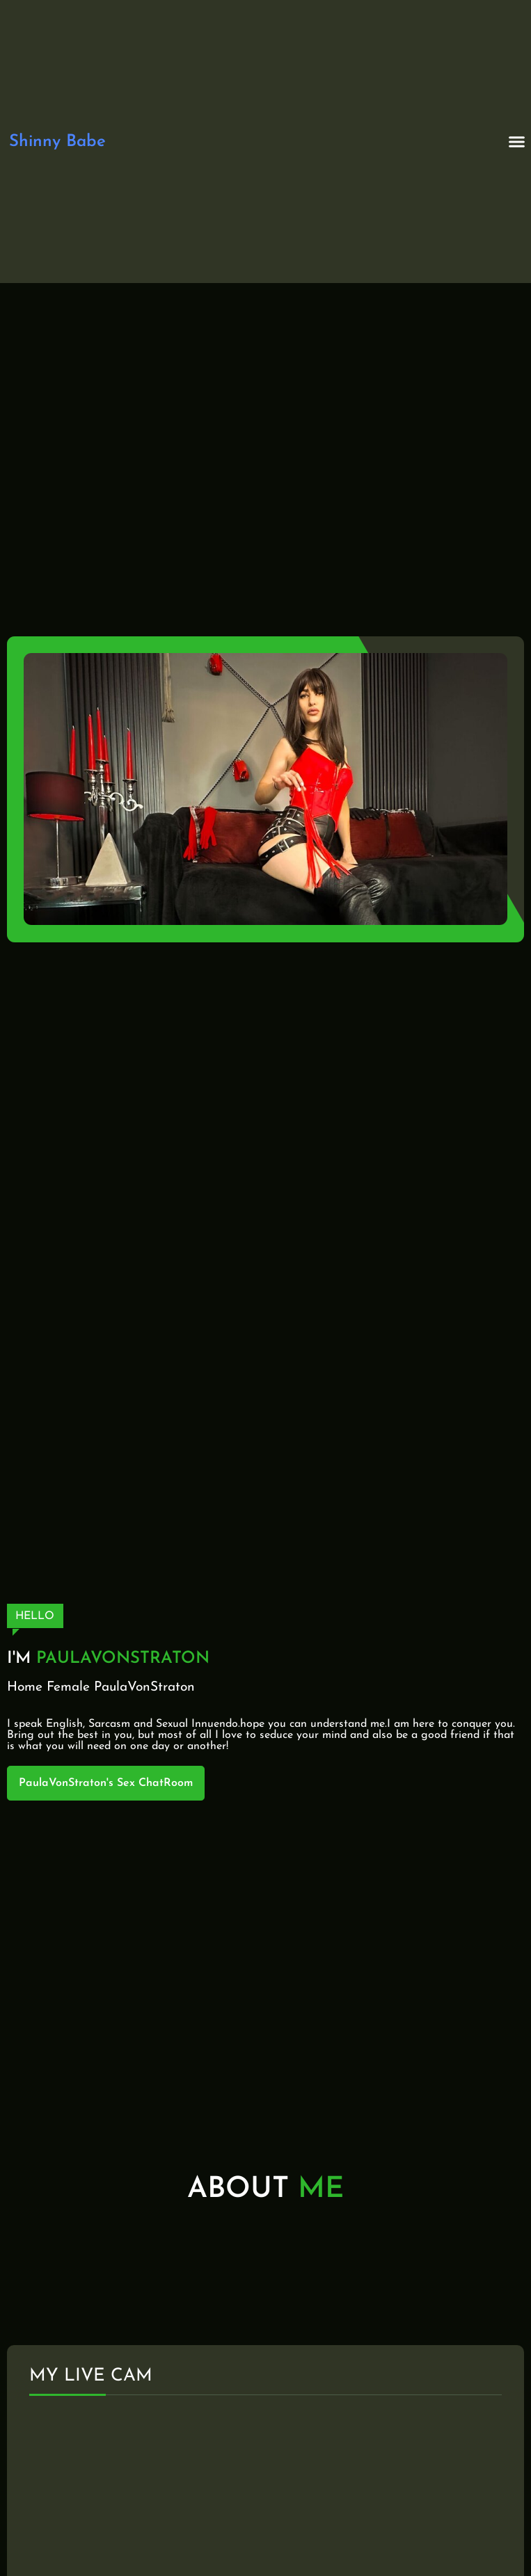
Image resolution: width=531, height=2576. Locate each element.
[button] (517, 142)
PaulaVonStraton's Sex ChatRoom (106, 1783)
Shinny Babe (57, 142)
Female (68, 1687)
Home (24, 1687)
